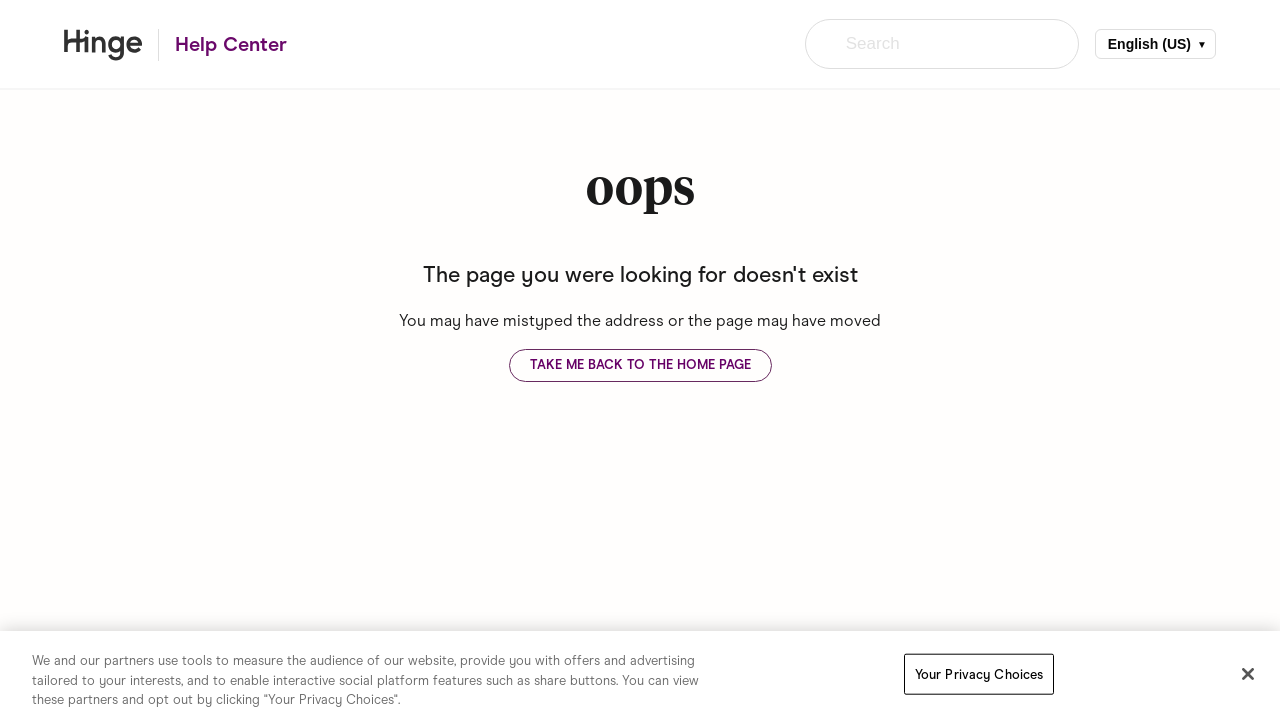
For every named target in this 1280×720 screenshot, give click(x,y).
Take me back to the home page (640, 364)
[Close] (1248, 674)
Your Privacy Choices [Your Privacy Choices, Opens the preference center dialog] (979, 673)
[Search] (942, 44)
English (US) (1149, 44)
